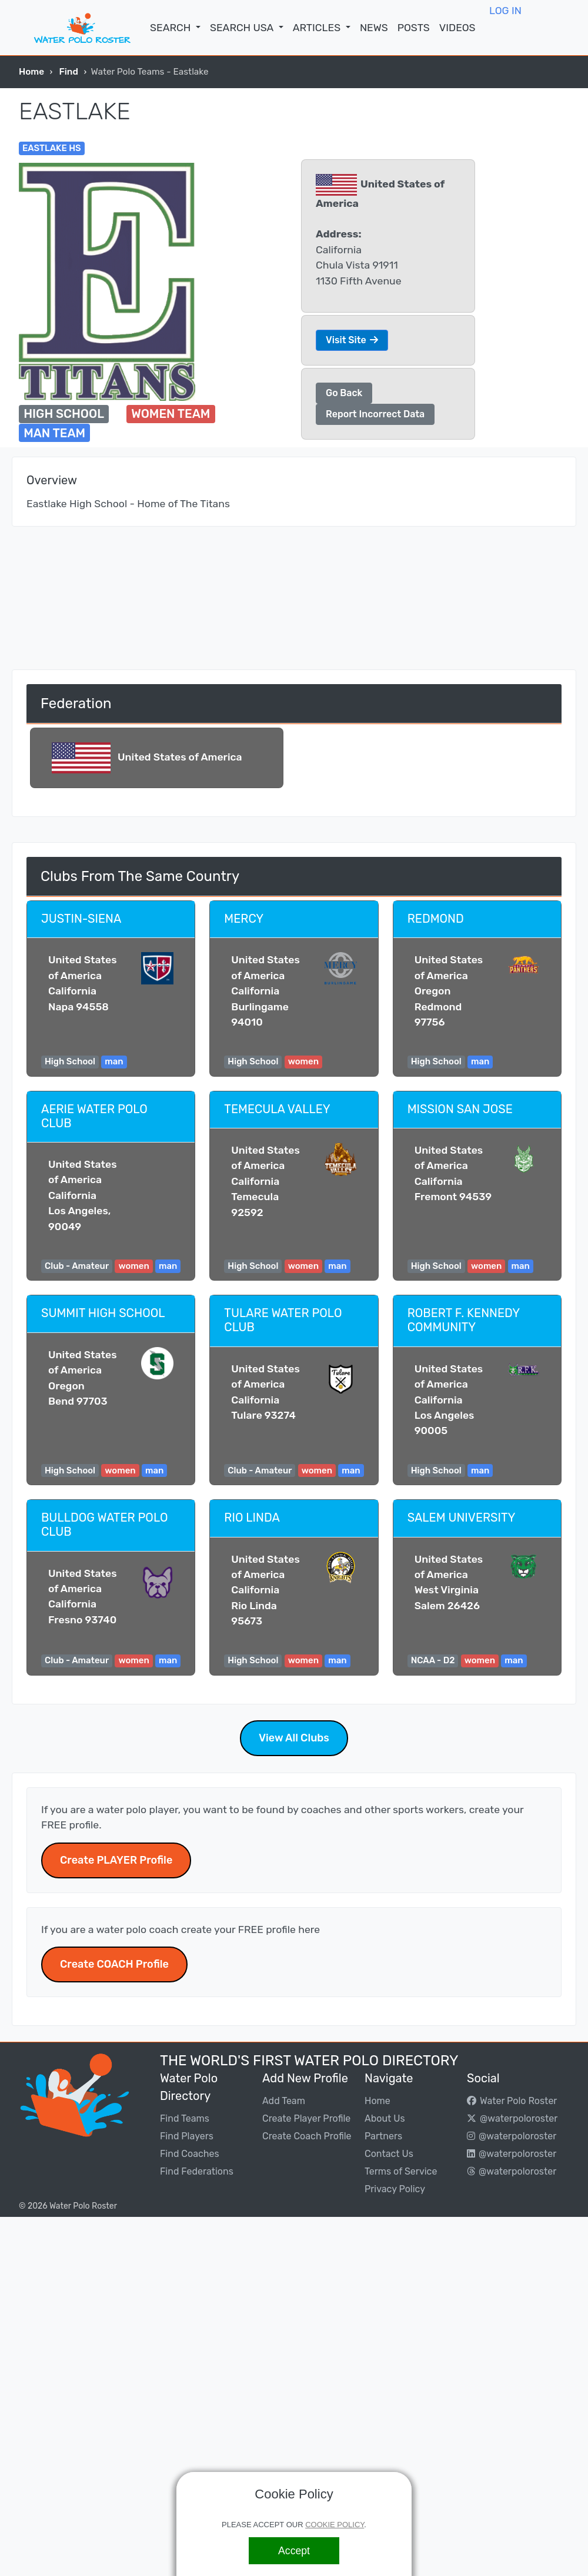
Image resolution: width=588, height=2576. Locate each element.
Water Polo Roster (512, 2100)
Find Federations (196, 2171)
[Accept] (294, 2550)
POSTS (413, 28)
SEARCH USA (243, 28)
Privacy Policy (395, 2189)
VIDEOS (457, 28)
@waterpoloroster (512, 2118)
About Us (385, 2118)
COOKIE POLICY (334, 2524)
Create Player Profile (306, 2118)
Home (31, 71)
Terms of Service (401, 2171)
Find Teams (184, 2118)
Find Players (186, 2136)
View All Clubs (294, 1737)
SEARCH (171, 28)
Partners (383, 2136)
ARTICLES (318, 28)
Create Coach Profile (307, 2136)
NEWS (374, 28)
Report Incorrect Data (375, 414)
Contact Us (389, 2153)
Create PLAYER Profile (116, 1860)
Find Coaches (189, 2153)
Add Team (283, 2100)
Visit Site (352, 340)
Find (68, 71)
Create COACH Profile (114, 1964)
